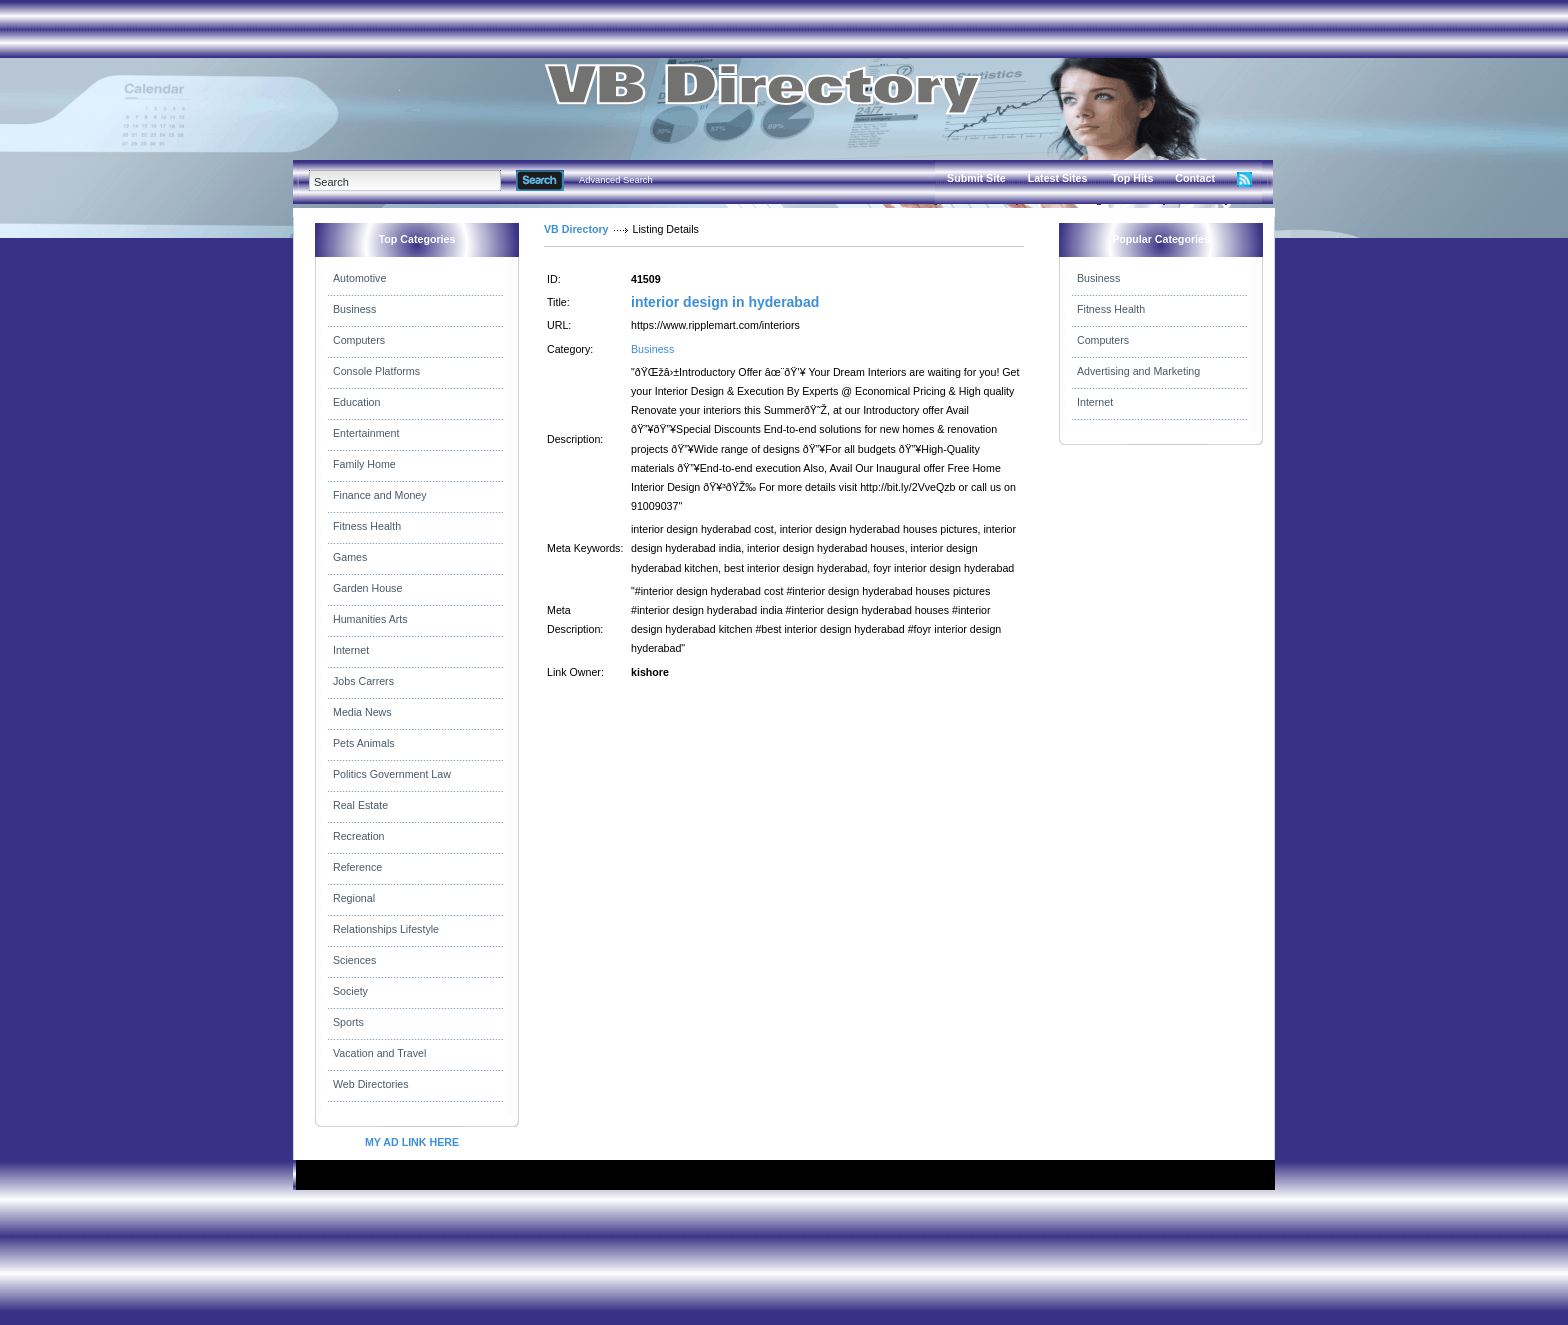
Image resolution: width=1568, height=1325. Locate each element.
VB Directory (576, 229)
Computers (359, 340)
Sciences (354, 960)
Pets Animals (364, 743)
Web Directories (371, 1084)
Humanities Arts (370, 619)
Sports (348, 1022)
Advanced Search (616, 180)
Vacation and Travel (379, 1053)
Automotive (359, 278)
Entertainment (366, 433)
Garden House (367, 588)
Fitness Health (367, 526)
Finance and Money (380, 495)
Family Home (364, 464)
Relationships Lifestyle (386, 929)
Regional (354, 898)
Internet (351, 650)
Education (356, 402)
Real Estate (360, 805)
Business (354, 309)
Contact (1195, 178)
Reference (357, 867)
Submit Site (976, 178)
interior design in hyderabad (725, 302)
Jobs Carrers (363, 681)
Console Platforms (376, 371)
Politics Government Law (392, 774)
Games (350, 557)
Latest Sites (1058, 178)
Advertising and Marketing (1138, 371)
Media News (362, 712)
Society (350, 991)
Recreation (359, 836)
